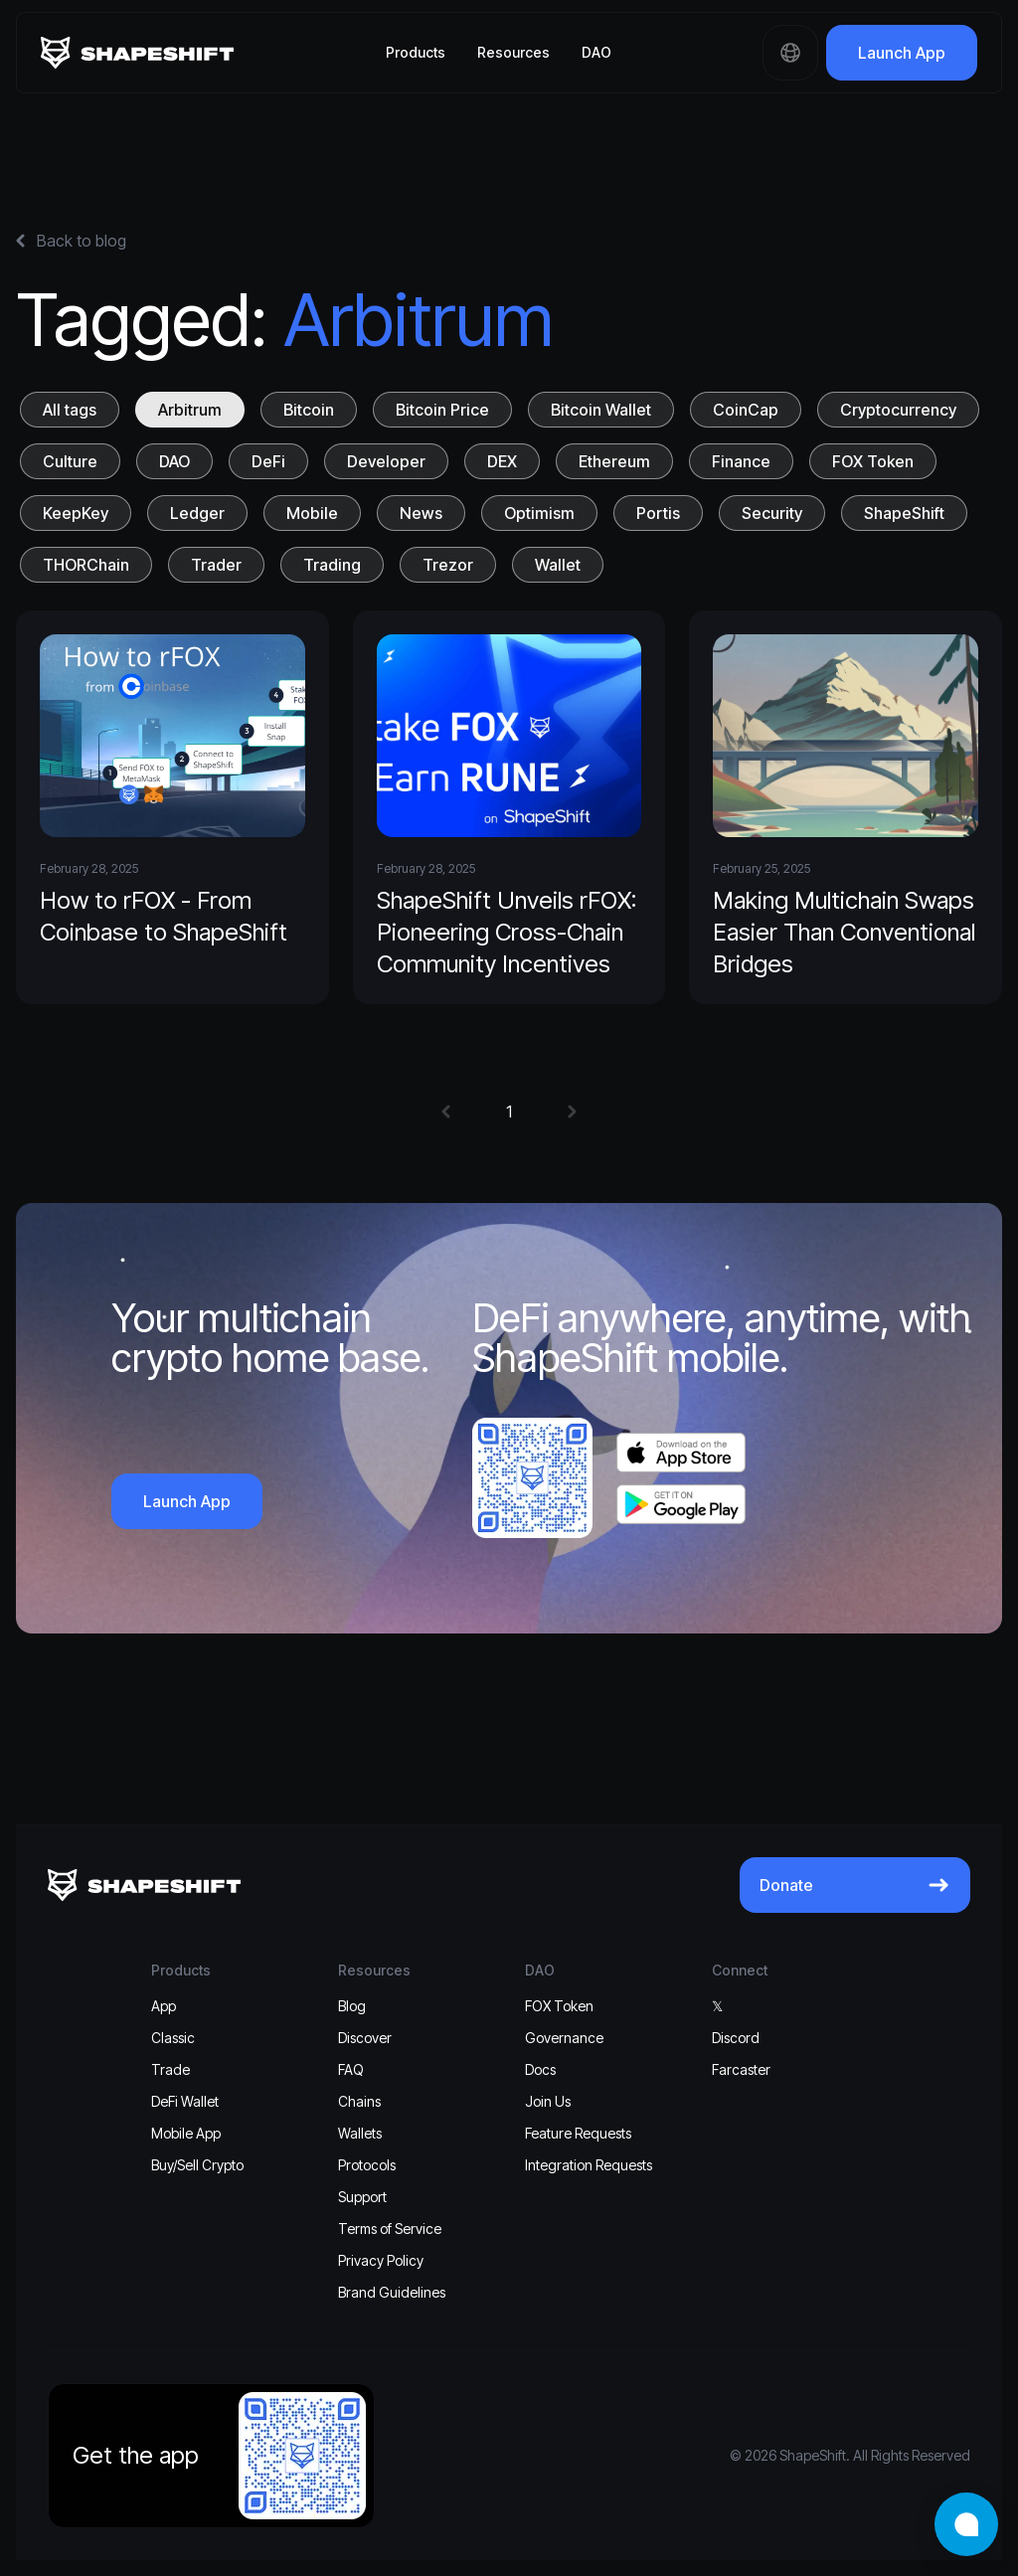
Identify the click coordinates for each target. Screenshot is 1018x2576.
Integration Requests (588, 2164)
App (163, 2005)
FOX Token (559, 2005)
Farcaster (741, 2069)
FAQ (351, 2069)
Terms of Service (389, 2228)
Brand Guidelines (391, 2292)
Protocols (367, 2164)
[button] (446, 1111)
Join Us (548, 2101)
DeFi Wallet (185, 2101)
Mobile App (186, 2133)
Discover (365, 2037)
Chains (359, 2101)
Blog (352, 2005)
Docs (540, 2069)
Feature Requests (578, 2133)
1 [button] (509, 1111)
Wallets (360, 2133)
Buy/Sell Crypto (197, 2164)
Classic (173, 2037)
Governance (564, 2037)
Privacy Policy (381, 2260)
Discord (736, 2037)
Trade (170, 2069)
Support (362, 2196)
